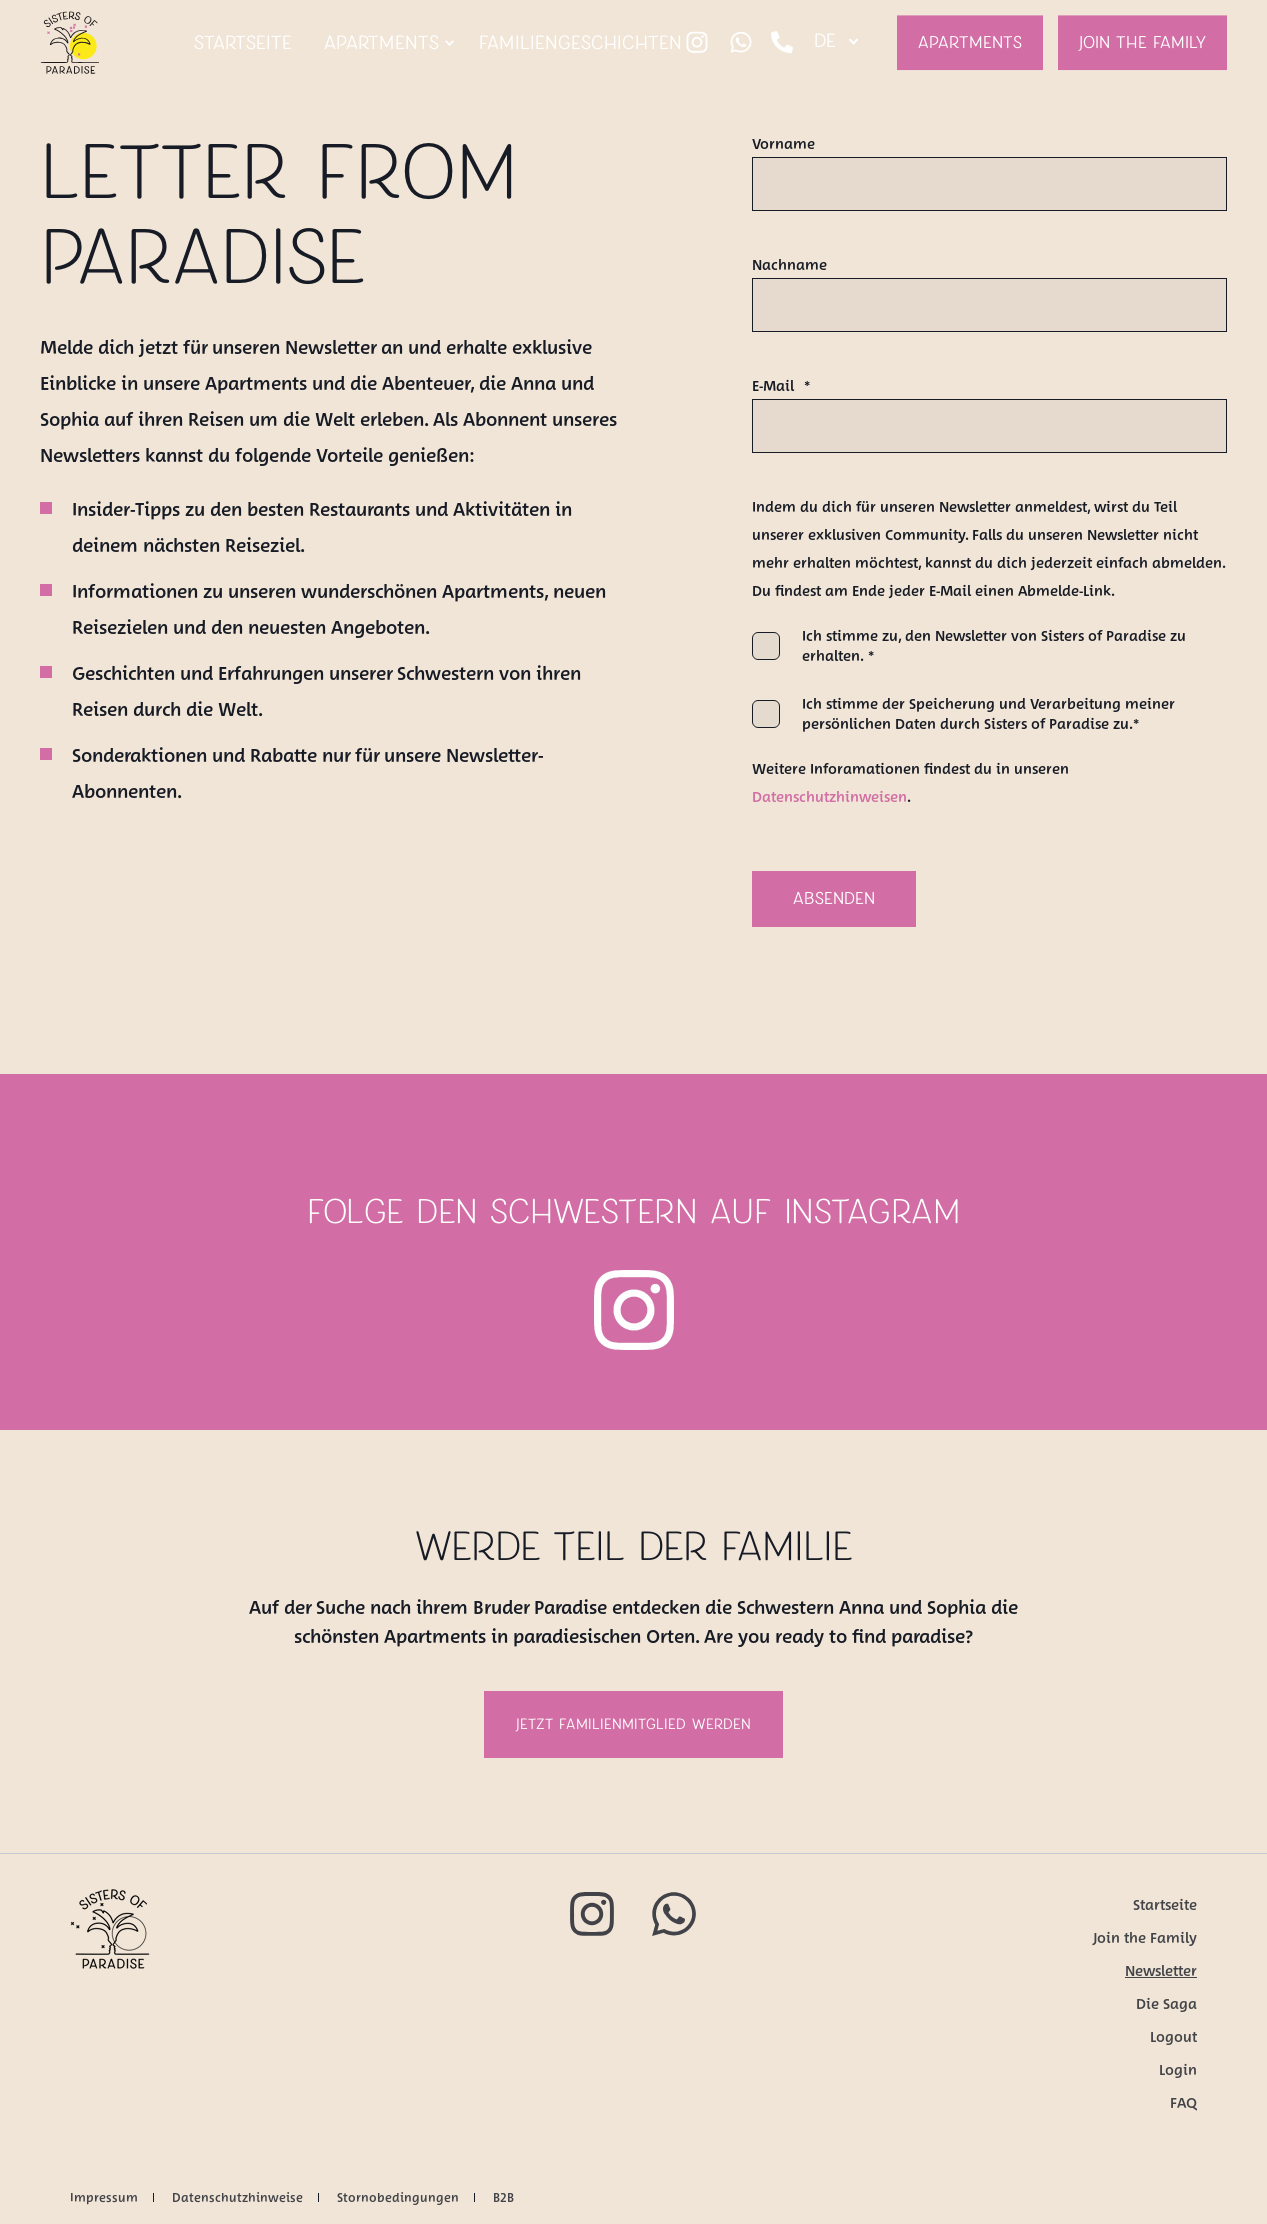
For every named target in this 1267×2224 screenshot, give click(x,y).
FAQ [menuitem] (1183, 2103)
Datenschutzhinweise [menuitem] (237, 2197)
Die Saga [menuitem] (1166, 2004)
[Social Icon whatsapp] (741, 43)
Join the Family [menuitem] (1145, 1938)
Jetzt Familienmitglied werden (633, 1724)
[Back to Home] (70, 60)
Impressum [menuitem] (104, 2197)
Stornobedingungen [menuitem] (398, 2197)
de (825, 40)
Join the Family (1142, 42)
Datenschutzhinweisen (829, 797)
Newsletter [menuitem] (1161, 1971)
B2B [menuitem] (503, 2197)
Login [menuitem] (1178, 2070)
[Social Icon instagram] (697, 43)
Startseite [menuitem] (1165, 1905)
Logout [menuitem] (1173, 2037)
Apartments (970, 42)
